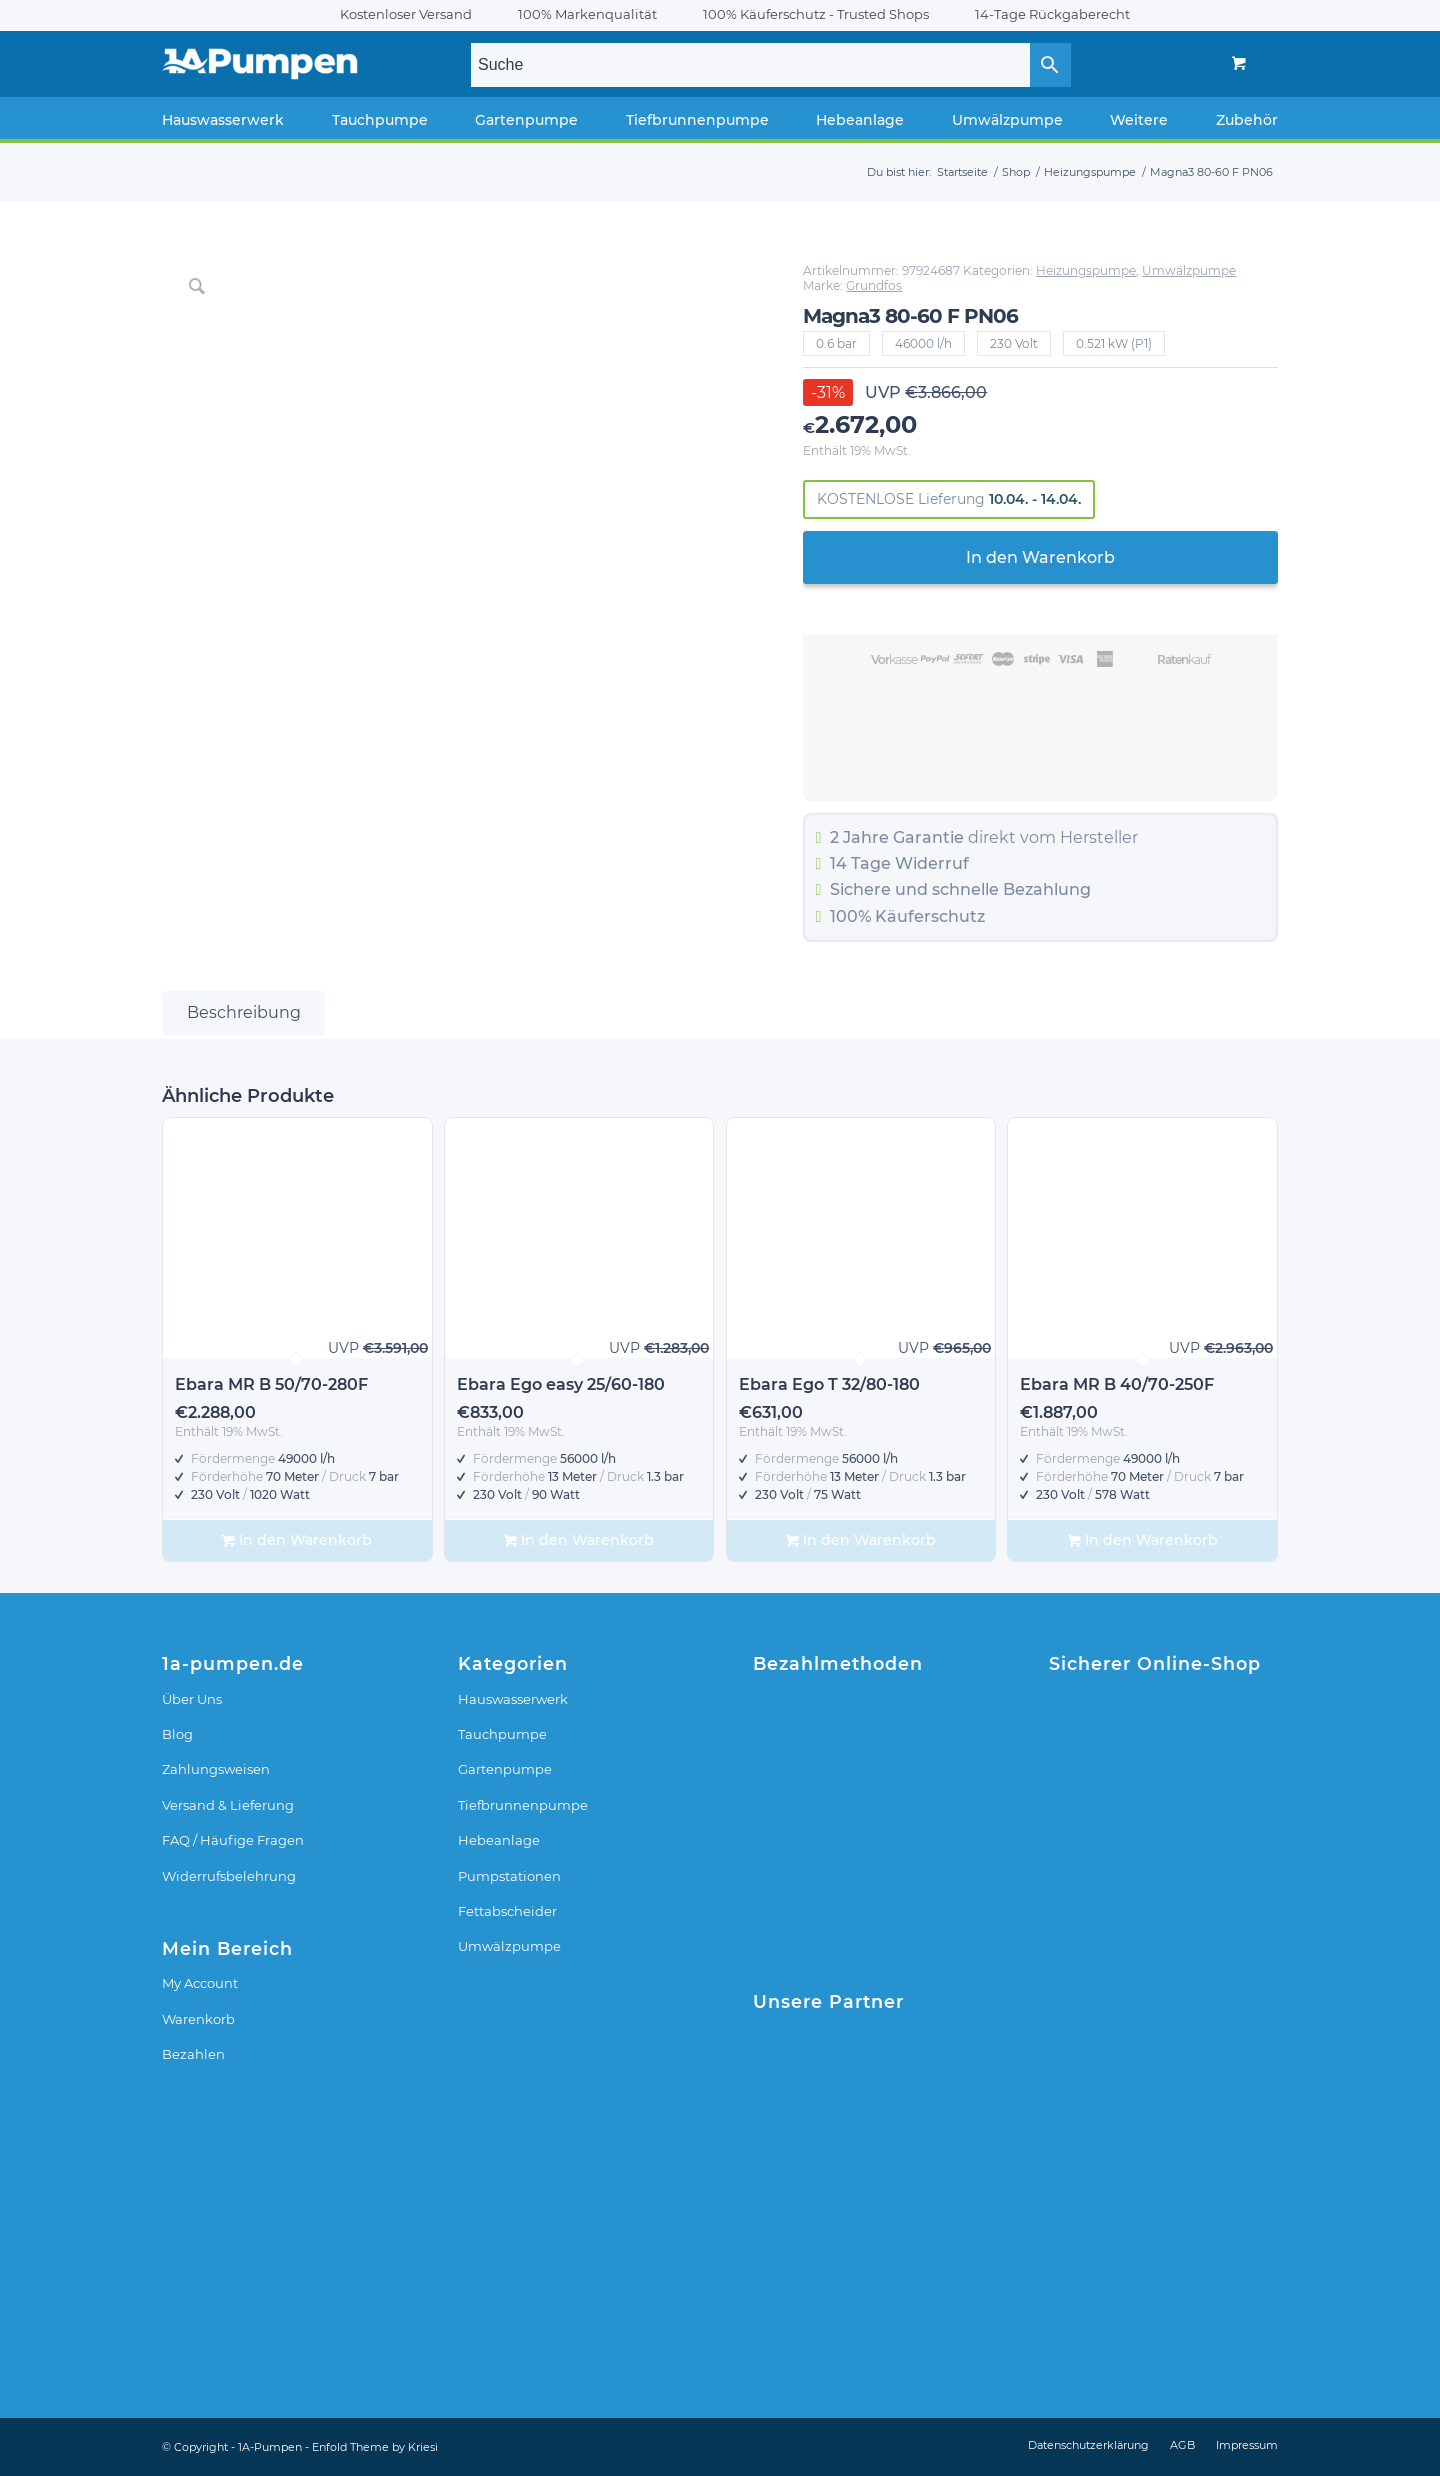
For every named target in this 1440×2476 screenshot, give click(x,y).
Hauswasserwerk (513, 1699)
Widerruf (932, 863)
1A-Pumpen (270, 2447)
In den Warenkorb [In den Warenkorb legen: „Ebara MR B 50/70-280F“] (297, 1540)
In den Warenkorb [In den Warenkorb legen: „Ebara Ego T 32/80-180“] (861, 1540)
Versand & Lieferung (228, 1805)
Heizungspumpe (1086, 270)
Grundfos (874, 285)
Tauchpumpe (502, 1734)
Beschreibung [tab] (244, 1012)
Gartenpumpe (505, 1769)
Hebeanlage (499, 1840)
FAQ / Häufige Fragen (233, 1840)
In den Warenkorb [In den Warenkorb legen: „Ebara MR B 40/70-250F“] (1143, 1540)
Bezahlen (193, 2054)
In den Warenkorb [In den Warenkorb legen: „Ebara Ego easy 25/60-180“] (579, 1540)
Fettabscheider (507, 1911)
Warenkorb (198, 2019)
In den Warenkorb (1040, 557)
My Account (200, 1983)
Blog (177, 1734)
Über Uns (192, 1699)
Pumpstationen (509, 1876)
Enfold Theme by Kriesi (375, 2447)
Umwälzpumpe (1189, 270)
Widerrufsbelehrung (229, 1876)
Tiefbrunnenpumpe (523, 1805)
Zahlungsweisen (216, 1769)
